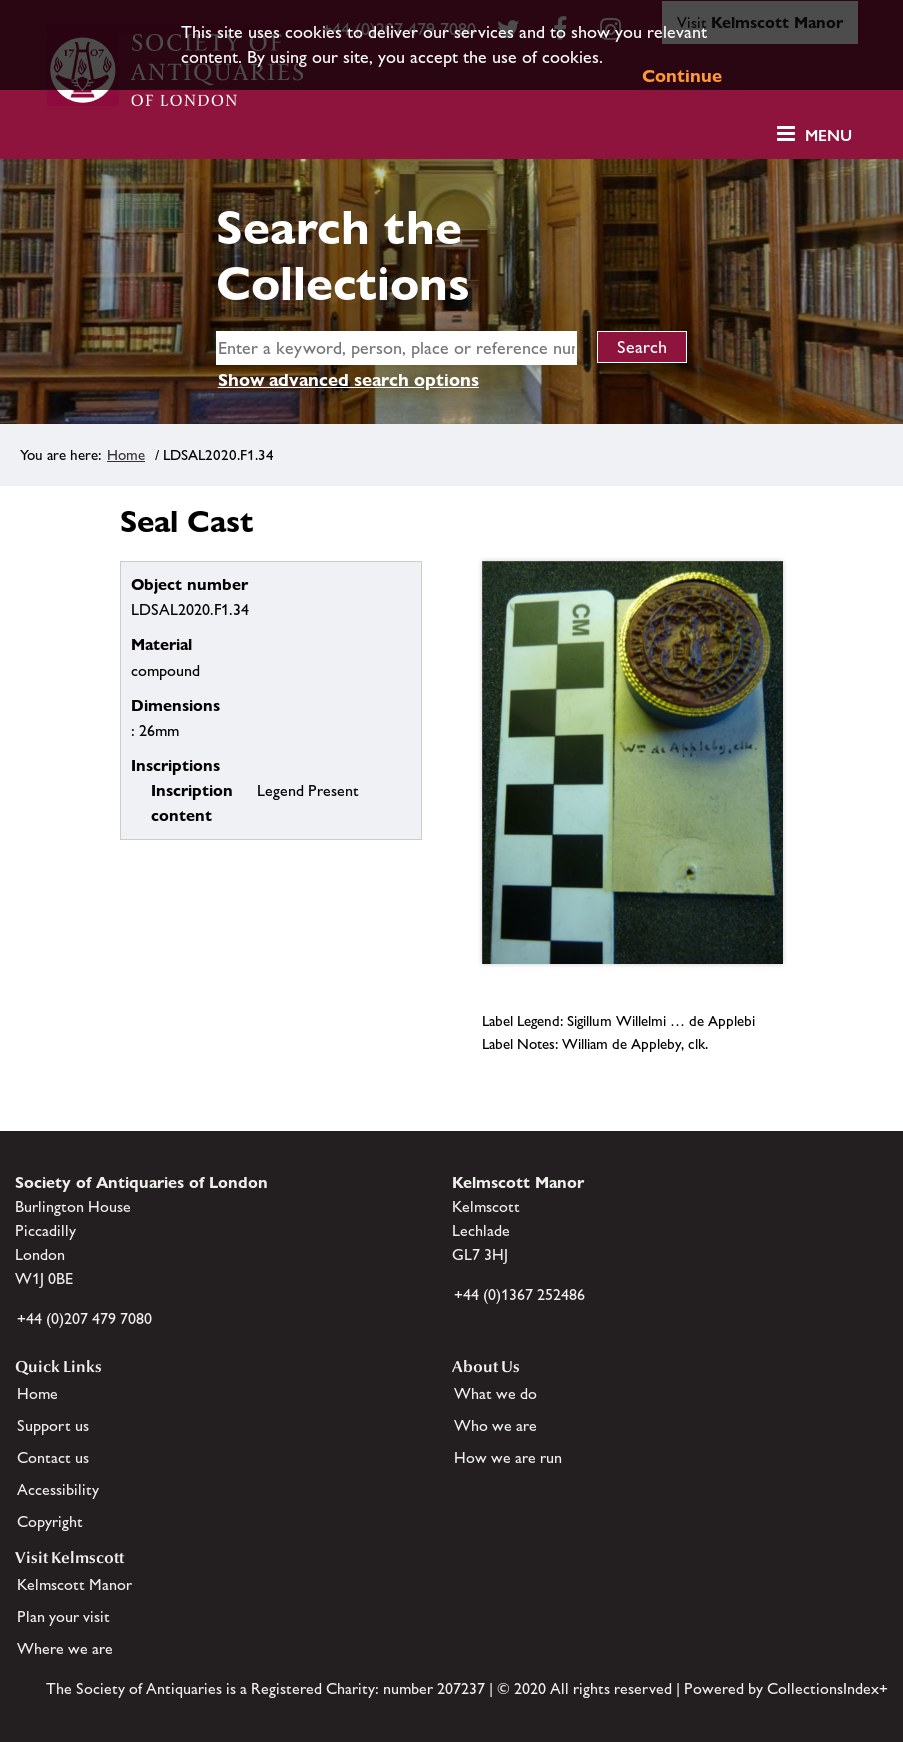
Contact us (53, 1457)
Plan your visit (63, 1616)
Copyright (50, 1521)
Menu (828, 135)
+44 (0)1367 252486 (519, 1294)
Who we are (495, 1425)
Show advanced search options (348, 379)
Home (126, 454)
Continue (682, 75)
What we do (495, 1393)
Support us (53, 1425)
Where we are (65, 1648)
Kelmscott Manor (74, 1584)
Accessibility (58, 1489)
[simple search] (396, 348)
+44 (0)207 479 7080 (84, 1318)
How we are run (508, 1457)
